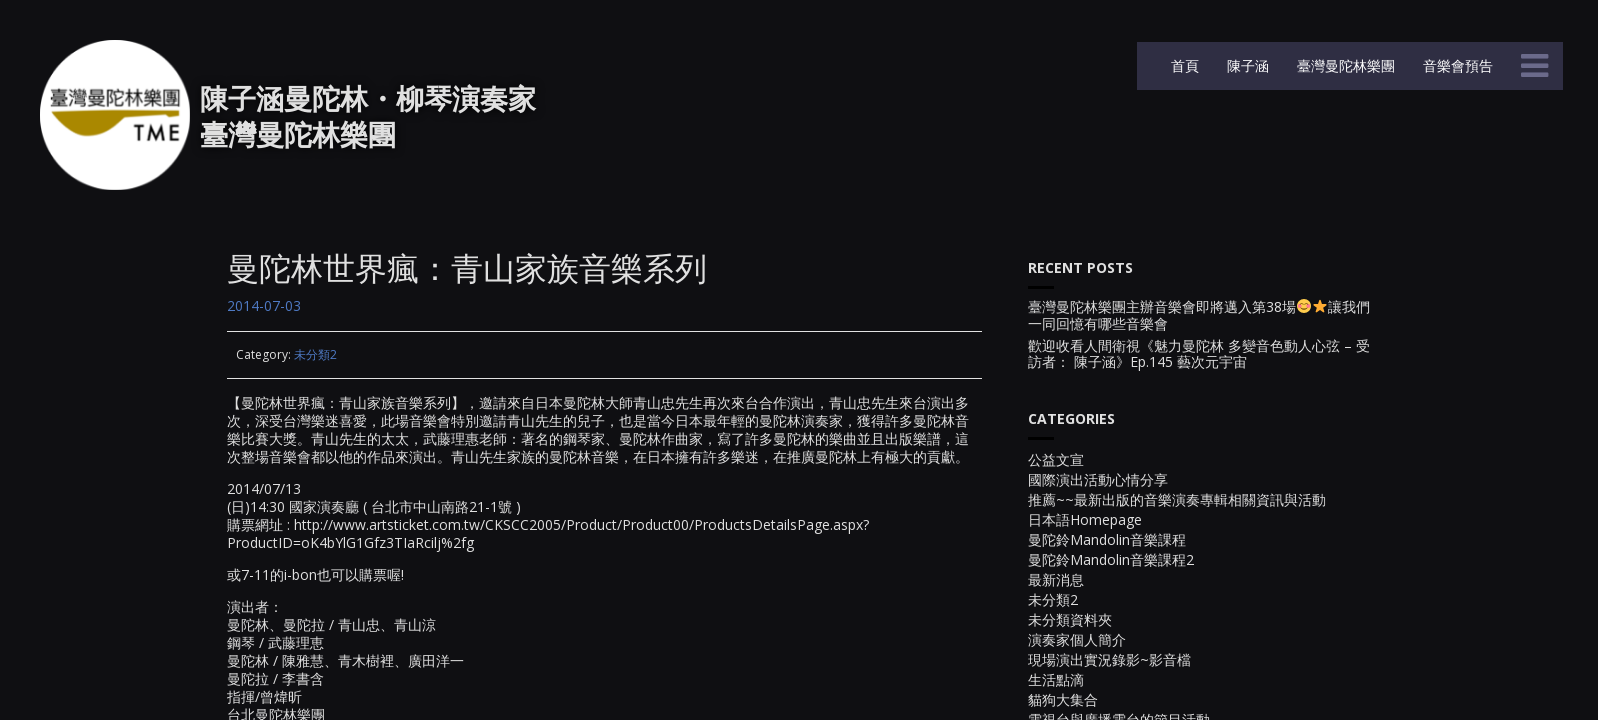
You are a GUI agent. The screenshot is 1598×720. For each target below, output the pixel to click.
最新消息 (1056, 579)
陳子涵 (1246, 65)
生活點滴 (1056, 679)
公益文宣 (1056, 459)
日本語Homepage (1085, 519)
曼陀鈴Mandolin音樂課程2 (1111, 559)
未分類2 (315, 354)
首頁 (1183, 65)
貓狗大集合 (1063, 699)
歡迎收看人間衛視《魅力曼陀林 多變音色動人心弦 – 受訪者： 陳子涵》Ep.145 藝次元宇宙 (1199, 355)
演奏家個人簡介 (1077, 639)
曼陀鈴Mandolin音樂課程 (1107, 539)
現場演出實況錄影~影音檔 (1109, 659)
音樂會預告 (1456, 65)
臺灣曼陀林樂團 (1344, 65)
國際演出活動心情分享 (1098, 479)
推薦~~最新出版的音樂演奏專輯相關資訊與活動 (1177, 499)
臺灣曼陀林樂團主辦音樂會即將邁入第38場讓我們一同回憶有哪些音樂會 (1199, 316)
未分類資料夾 (1070, 619)
